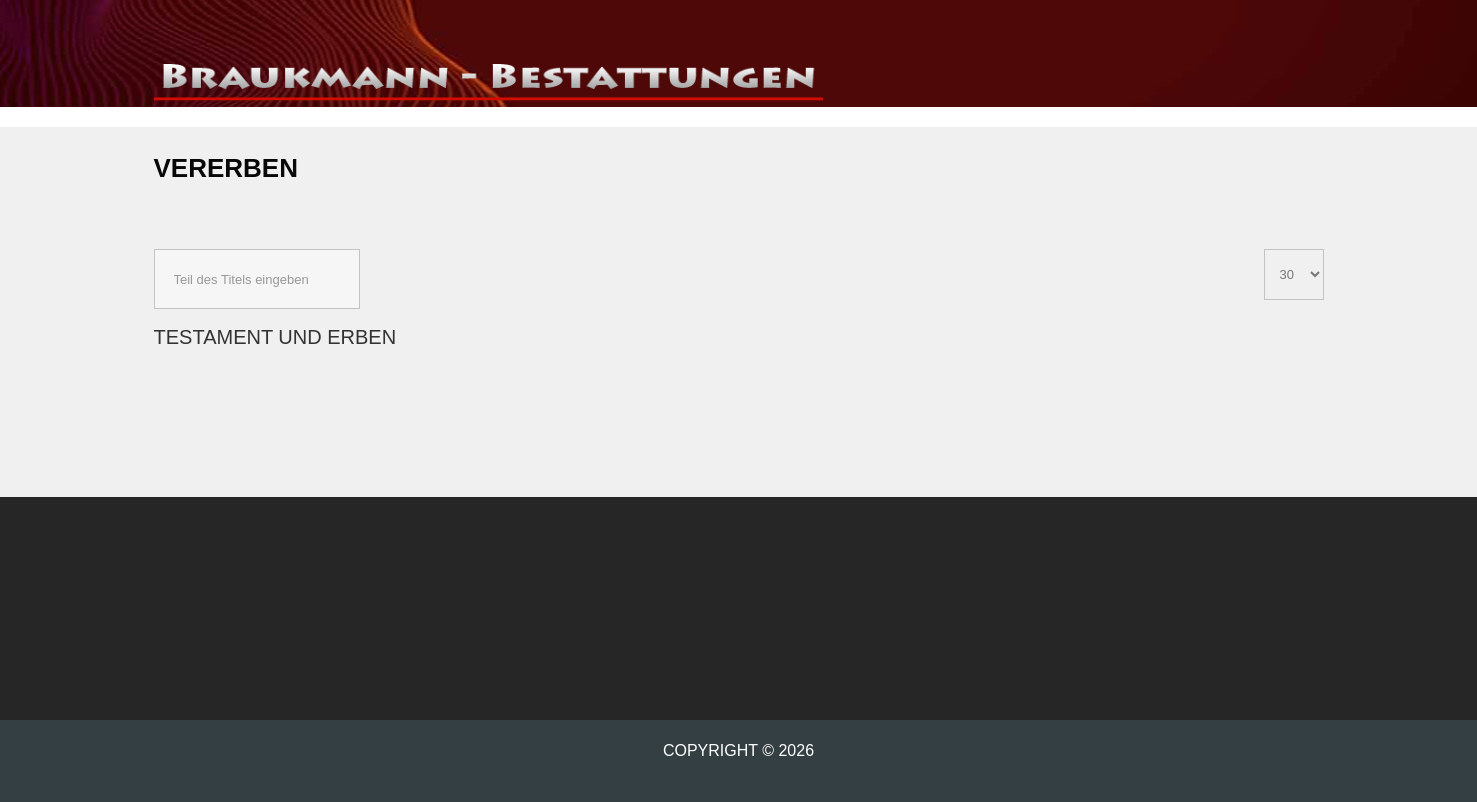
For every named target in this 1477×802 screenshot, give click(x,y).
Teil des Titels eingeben (154, 249)
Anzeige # (1264, 249)
